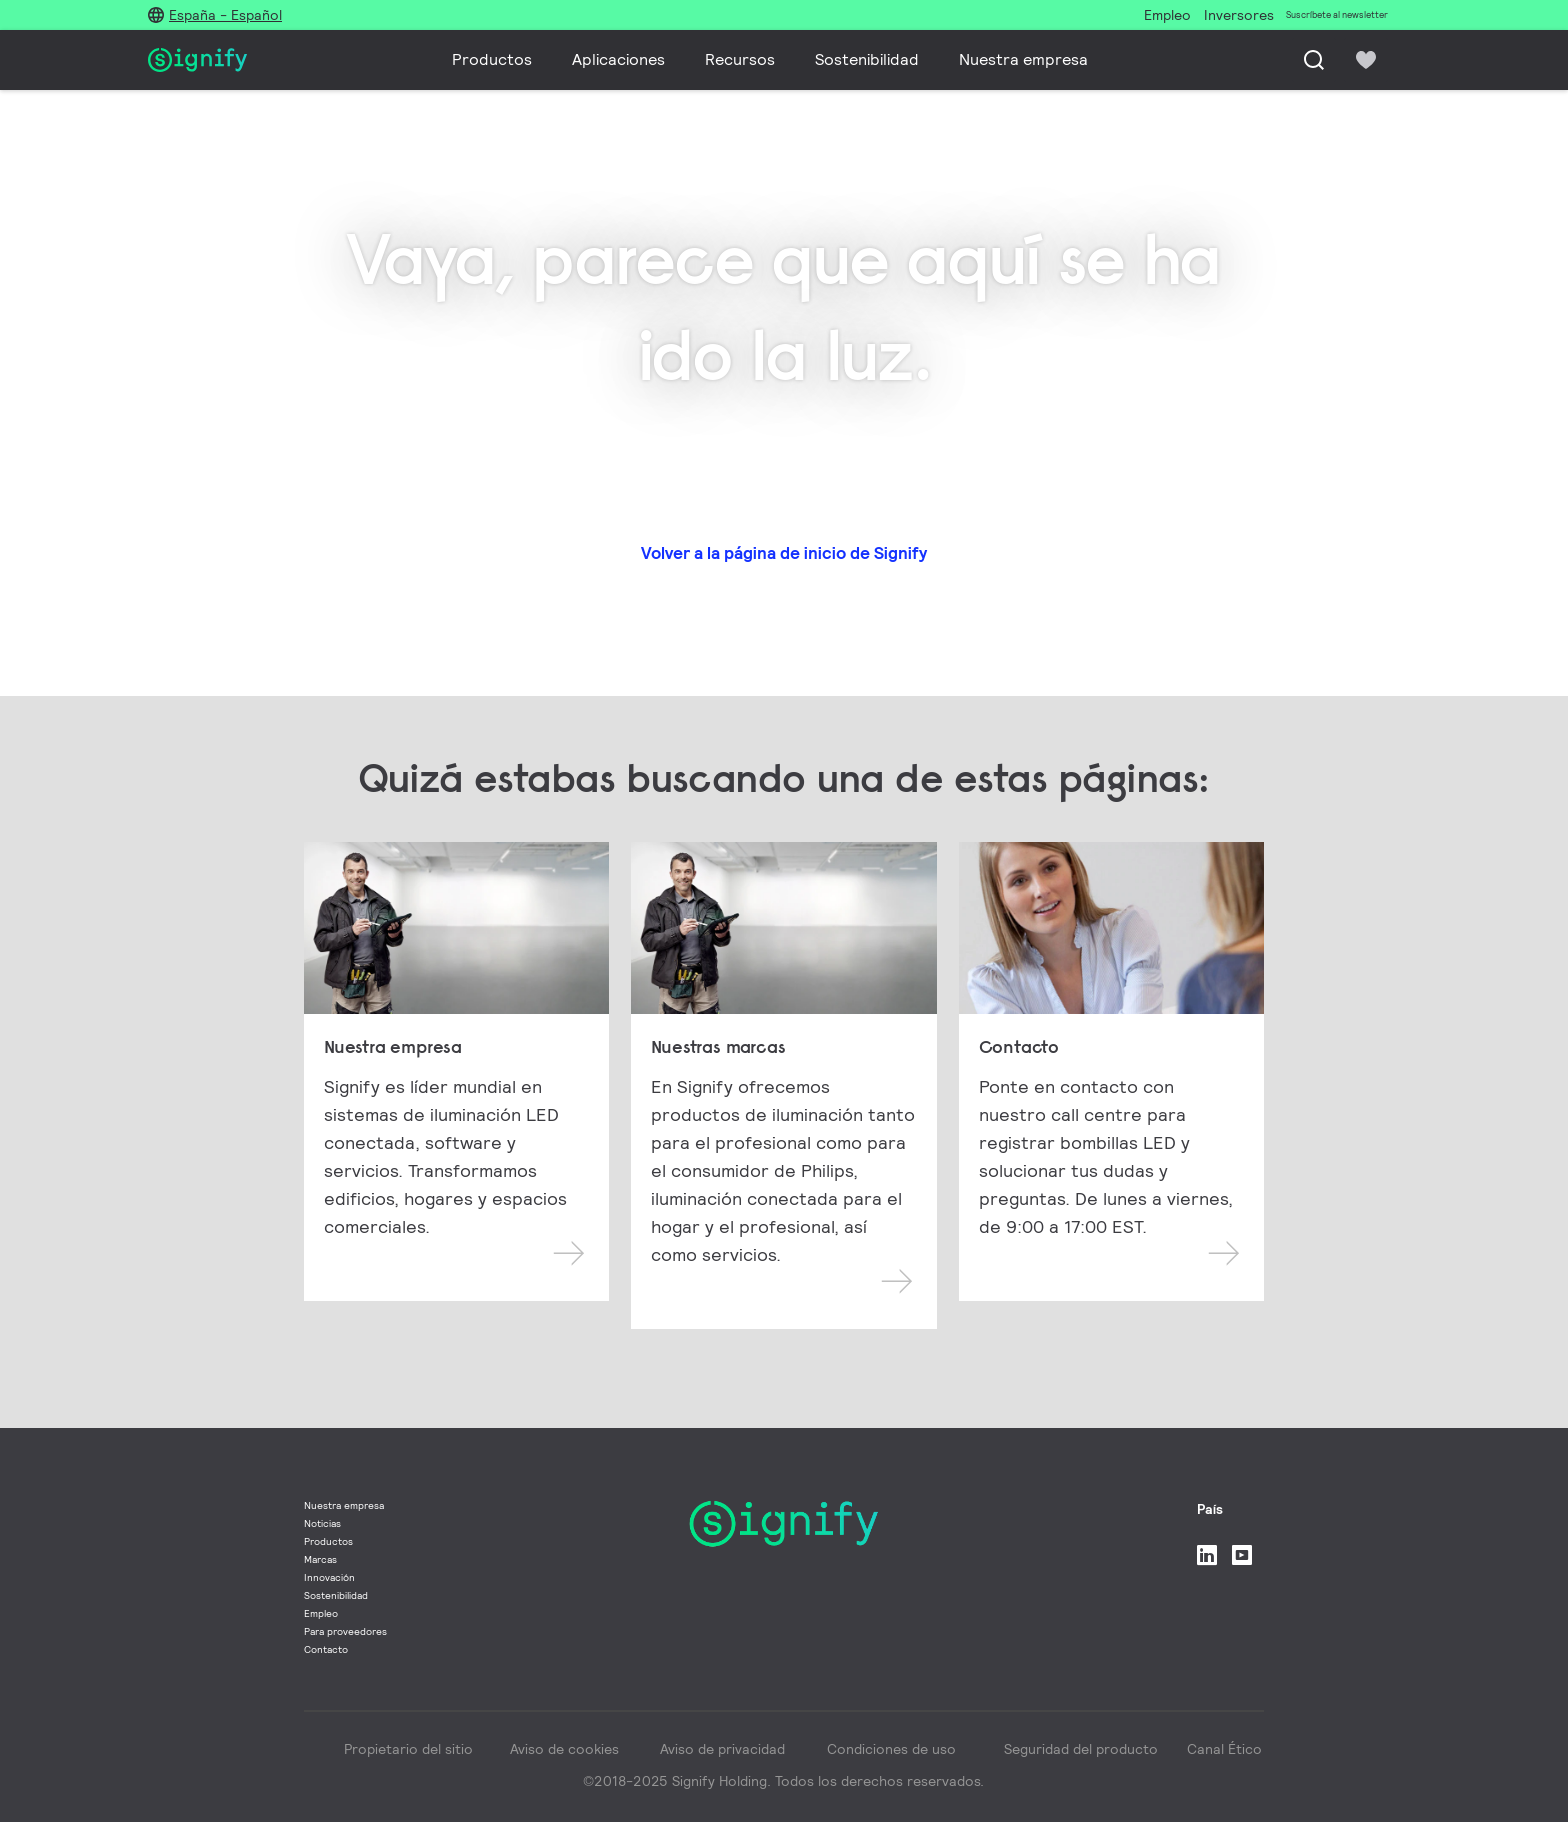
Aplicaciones (618, 59)
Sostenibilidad (867, 59)
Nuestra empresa (1023, 59)
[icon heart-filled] (1366, 60)
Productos (492, 59)
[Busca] (1314, 60)
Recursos (740, 59)
